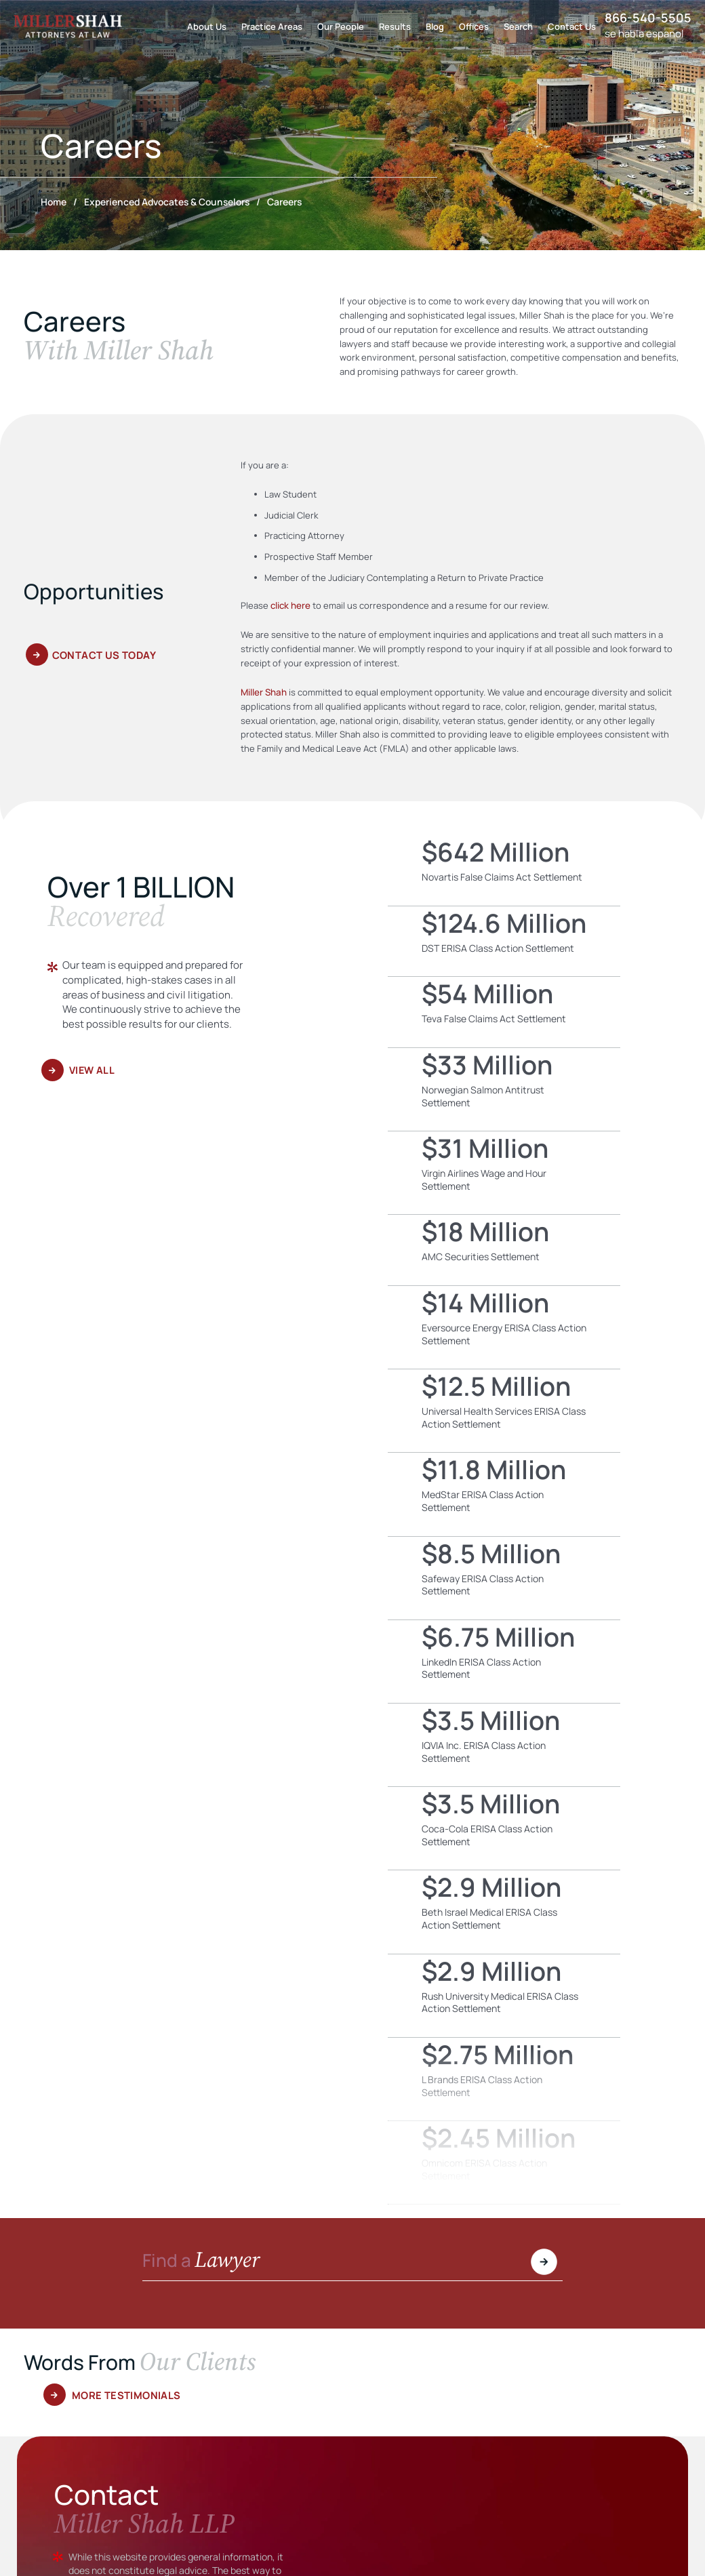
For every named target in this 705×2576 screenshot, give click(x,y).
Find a (204, 2261)
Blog (435, 26)
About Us (206, 26)
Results (395, 26)
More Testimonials (125, 2395)
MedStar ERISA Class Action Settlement (504, 1493)
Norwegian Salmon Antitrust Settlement (504, 1088)
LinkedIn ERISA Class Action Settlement (504, 1660)
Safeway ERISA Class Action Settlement (504, 1577)
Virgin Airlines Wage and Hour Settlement (504, 1172)
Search (518, 26)
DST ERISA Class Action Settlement (504, 941)
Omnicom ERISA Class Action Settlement (504, 2161)
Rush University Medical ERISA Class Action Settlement (504, 1995)
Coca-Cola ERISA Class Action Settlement (504, 1827)
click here (290, 605)
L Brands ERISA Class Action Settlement (504, 2078)
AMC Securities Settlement (504, 1249)
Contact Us (572, 26)
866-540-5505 (648, 17)
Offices (474, 26)
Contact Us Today (104, 657)
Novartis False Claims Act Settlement (504, 869)
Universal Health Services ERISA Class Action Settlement (504, 1410)
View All (93, 1069)
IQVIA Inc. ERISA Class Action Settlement (504, 1744)
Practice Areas (271, 26)
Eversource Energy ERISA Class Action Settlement (504, 1326)
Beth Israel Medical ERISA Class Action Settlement (504, 1911)
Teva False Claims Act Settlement (504, 1011)
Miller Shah (263, 691)
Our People (340, 26)
